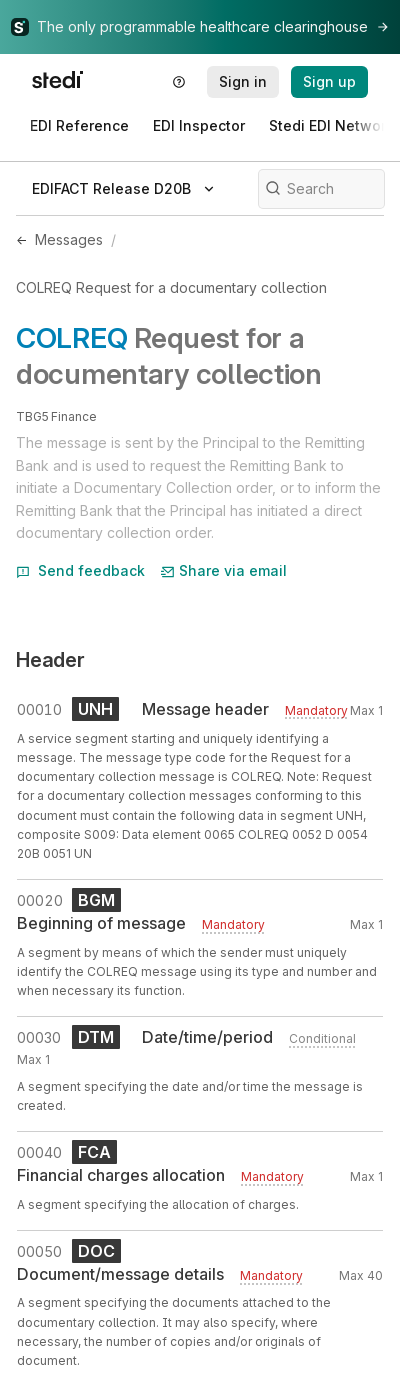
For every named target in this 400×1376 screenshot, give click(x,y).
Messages (69, 239)
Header (50, 660)
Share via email (224, 570)
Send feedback (80, 570)
